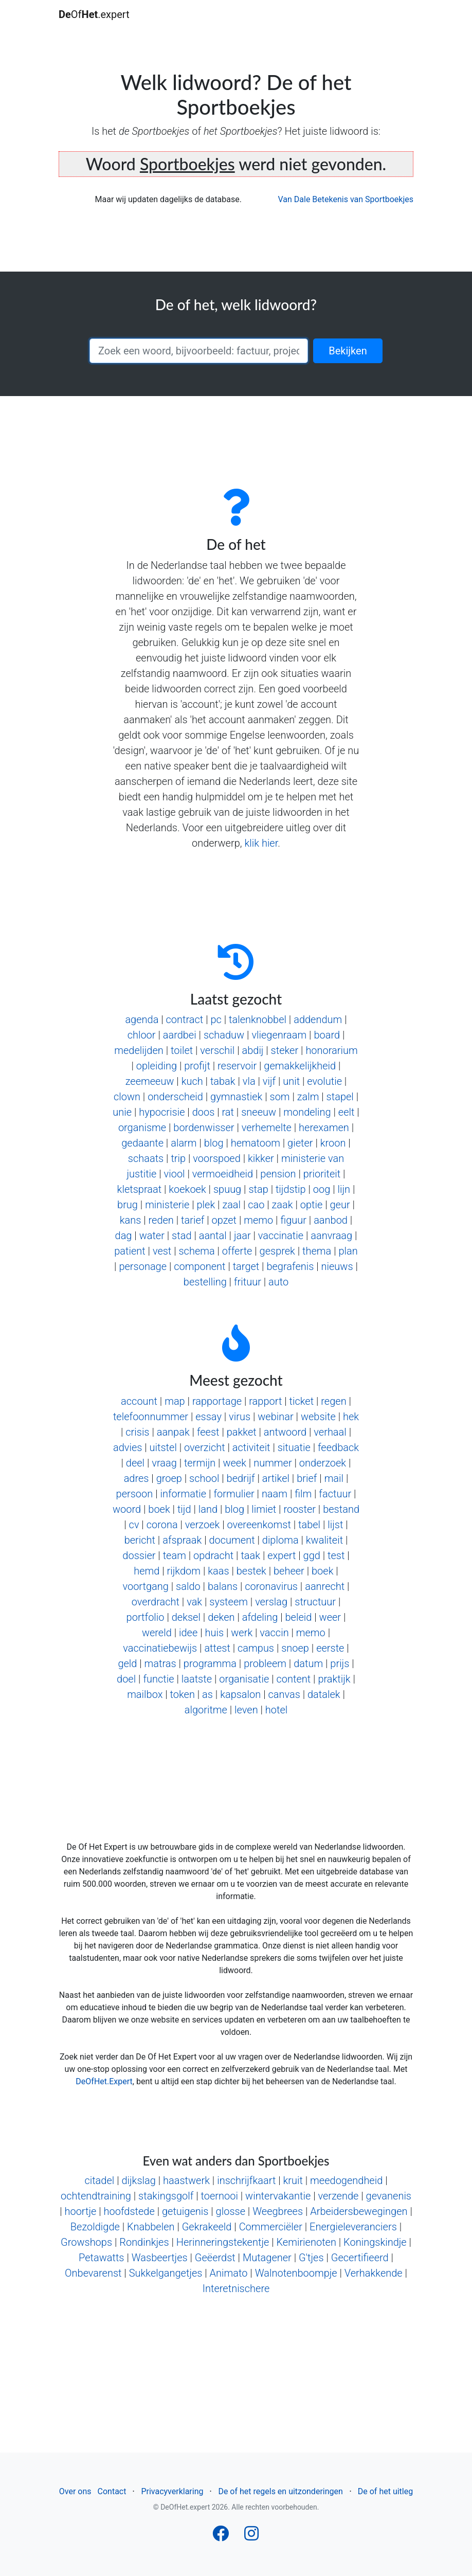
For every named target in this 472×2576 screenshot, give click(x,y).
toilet (182, 1050)
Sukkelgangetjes (166, 2273)
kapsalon (240, 1694)
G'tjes (311, 2257)
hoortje (80, 2211)
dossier (138, 1555)
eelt (346, 1112)
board (327, 1035)
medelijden (139, 1050)
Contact (112, 2491)
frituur (247, 1282)
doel (126, 1679)
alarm (183, 1143)
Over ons (75, 2491)
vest (162, 1251)
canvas (284, 1694)
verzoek (202, 1524)
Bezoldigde (95, 2227)
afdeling (260, 1617)
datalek (323, 1694)
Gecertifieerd (360, 2257)
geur (340, 1204)
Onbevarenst (93, 2273)
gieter (300, 1143)
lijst (335, 1524)
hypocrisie (162, 1112)
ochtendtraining (96, 2196)
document (232, 1540)
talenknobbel (257, 1019)
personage (143, 1266)
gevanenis (388, 2196)
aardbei (179, 1035)
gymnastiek (236, 1096)
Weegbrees (277, 2211)
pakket (242, 1432)
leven (246, 1710)
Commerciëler (270, 2227)
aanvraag (331, 1235)
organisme (142, 1127)
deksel (186, 1617)
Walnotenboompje (296, 2273)
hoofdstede (129, 2211)
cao (256, 1204)
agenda (141, 1019)
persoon (134, 1494)
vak (194, 1602)
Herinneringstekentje (222, 2242)
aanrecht (324, 1586)
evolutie (324, 1081)
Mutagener (267, 2257)
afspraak (182, 1540)
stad (181, 1235)
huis (214, 1632)
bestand (341, 1509)
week (234, 1463)
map (175, 1401)
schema (196, 1251)
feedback (338, 1447)
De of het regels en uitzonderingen (280, 2491)
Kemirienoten (306, 2242)
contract (185, 1019)
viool (174, 1174)
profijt (197, 1066)
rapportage (217, 1401)
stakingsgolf (165, 2196)
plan (347, 1251)
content (294, 1679)
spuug (227, 1189)
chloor (142, 1035)
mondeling (307, 1112)
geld (127, 1663)
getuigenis (185, 2211)
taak (250, 1555)
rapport (265, 1401)
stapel (340, 1096)
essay (208, 1416)
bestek (251, 1571)
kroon (333, 1143)
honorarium (331, 1050)
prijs (339, 1663)
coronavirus (271, 1586)
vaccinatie (280, 1235)
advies (127, 1447)
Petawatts (101, 2257)
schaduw (224, 1035)
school (204, 1478)
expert (281, 1555)
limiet (263, 1509)
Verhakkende (373, 2273)
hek (351, 1416)
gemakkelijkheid (300, 1066)
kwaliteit (324, 1540)
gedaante (142, 1143)
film (303, 1494)
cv (134, 1524)
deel (135, 1463)
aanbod (331, 1220)
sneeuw (258, 1112)
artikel (275, 1478)
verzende (338, 2196)
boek (159, 1509)
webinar (275, 1416)
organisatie (244, 1679)
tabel (309, 1524)
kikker (261, 1158)
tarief (192, 1220)
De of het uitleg (385, 2491)
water (152, 1235)
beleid (298, 1617)
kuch (192, 1081)
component (199, 1266)
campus (256, 1648)
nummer (272, 1463)
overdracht (155, 1602)
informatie (183, 1494)
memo (258, 1220)
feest (208, 1432)
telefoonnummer (150, 1416)
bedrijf (241, 1478)
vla (249, 1081)
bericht (139, 1540)
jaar (242, 1235)
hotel (276, 1710)
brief (307, 1478)
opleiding (156, 1066)
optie (311, 1204)
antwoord (285, 1432)
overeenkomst (259, 1524)
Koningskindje (375, 2242)
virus (239, 1416)
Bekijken (348, 351)
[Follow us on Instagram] (251, 2537)
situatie (294, 1447)
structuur (315, 1602)
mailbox (144, 1694)
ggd (311, 1555)
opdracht (213, 1555)
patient (130, 1251)
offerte (237, 1251)
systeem (228, 1602)
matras (160, 1663)
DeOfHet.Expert (104, 2081)
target (246, 1266)
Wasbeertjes (160, 2257)
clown (127, 1096)
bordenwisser (203, 1127)
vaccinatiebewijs (160, 1648)
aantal (213, 1235)
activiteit (251, 1447)
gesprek (277, 1251)
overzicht (204, 1447)
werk (241, 1632)
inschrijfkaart (246, 2180)
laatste (196, 1679)
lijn (344, 1189)
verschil (217, 1050)
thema (316, 1251)
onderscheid (175, 1096)
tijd (184, 1509)
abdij (252, 1050)
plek (206, 1204)
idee (188, 1632)
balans (223, 1586)
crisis (137, 1432)
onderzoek (322, 1463)
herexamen (324, 1127)
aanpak (173, 1432)
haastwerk (186, 2180)
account (139, 1401)
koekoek (187, 1189)
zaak (282, 1204)
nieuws (337, 1266)
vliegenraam (278, 1035)
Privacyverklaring (172, 2491)
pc (215, 1019)
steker (285, 1050)
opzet (224, 1220)
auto (278, 1282)
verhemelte (267, 1127)
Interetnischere (236, 2288)
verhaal (330, 1432)
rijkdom (184, 1571)
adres (136, 1478)
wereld (157, 1632)
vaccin (274, 1632)
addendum (318, 1019)
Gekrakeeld (207, 2227)
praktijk (334, 1679)
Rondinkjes (144, 2242)
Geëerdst (215, 2257)
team (174, 1555)
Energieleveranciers (353, 2227)
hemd (146, 1571)
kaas (218, 1571)
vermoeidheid (222, 1174)
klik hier (261, 843)
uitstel (163, 1447)
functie (158, 1679)
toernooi (219, 2196)
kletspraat (139, 1189)
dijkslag (138, 2180)
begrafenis (290, 1266)
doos (203, 1112)
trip (178, 1158)
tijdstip (291, 1189)
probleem (265, 1663)
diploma (280, 1540)
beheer (289, 1571)
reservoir (237, 1066)
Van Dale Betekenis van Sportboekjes (345, 199)
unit (291, 1081)
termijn (199, 1463)
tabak (222, 1081)
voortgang (145, 1586)
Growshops (86, 2242)
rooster (299, 1509)
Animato (229, 2273)
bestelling (205, 1282)
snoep (295, 1648)
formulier (233, 1494)
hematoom (255, 1143)
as (207, 1694)
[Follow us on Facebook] (220, 2537)
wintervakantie (278, 2196)
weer (330, 1617)
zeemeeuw (149, 1081)
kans (130, 1220)
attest (217, 1648)
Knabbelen (150, 2227)
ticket (301, 1401)
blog (214, 1143)
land (207, 1509)
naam (274, 1494)
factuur (335, 1494)
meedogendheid (346, 2180)
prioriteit (321, 1174)
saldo (188, 1586)
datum (308, 1663)
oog (322, 1189)
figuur (293, 1220)
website (318, 1416)
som (280, 1096)
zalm (308, 1096)
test (336, 1555)
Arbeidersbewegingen (358, 2211)
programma (210, 1663)
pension (278, 1174)
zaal (231, 1204)
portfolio (145, 1617)
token (182, 1694)
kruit (293, 2180)
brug (127, 1204)
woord (127, 1509)
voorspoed (216, 1158)
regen (333, 1401)
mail (333, 1478)
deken (221, 1617)
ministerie (167, 1204)
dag (123, 1235)
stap (258, 1189)
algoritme (206, 1710)
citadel (99, 2180)
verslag (271, 1602)
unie (122, 1112)
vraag (164, 1463)
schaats (146, 1158)
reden (161, 1220)
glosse (230, 2211)
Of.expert (94, 14)
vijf (269, 1081)
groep (169, 1478)
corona (162, 1524)
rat (228, 1112)
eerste (330, 1648)
